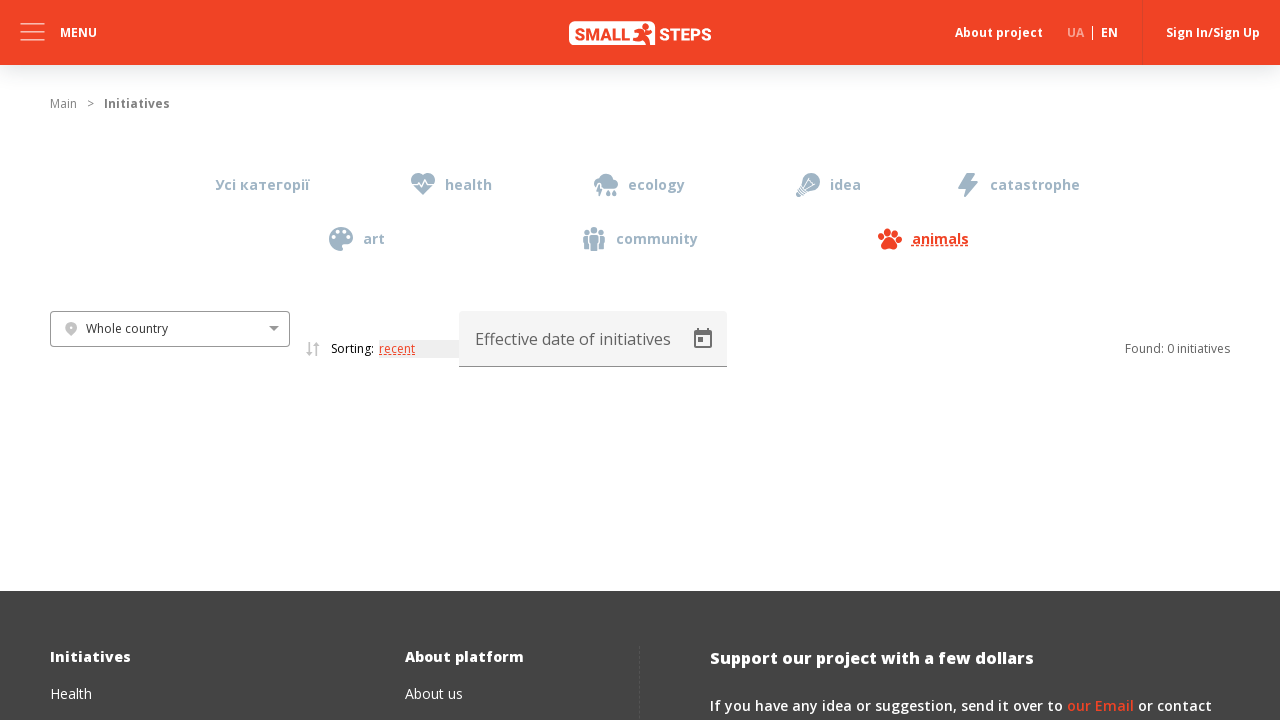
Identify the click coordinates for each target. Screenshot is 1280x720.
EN (1109, 32)
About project (999, 32)
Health (71, 693)
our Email (1100, 705)
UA (1075, 32)
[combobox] (170, 329)
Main (63, 103)
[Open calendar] (703, 339)
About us (434, 693)
